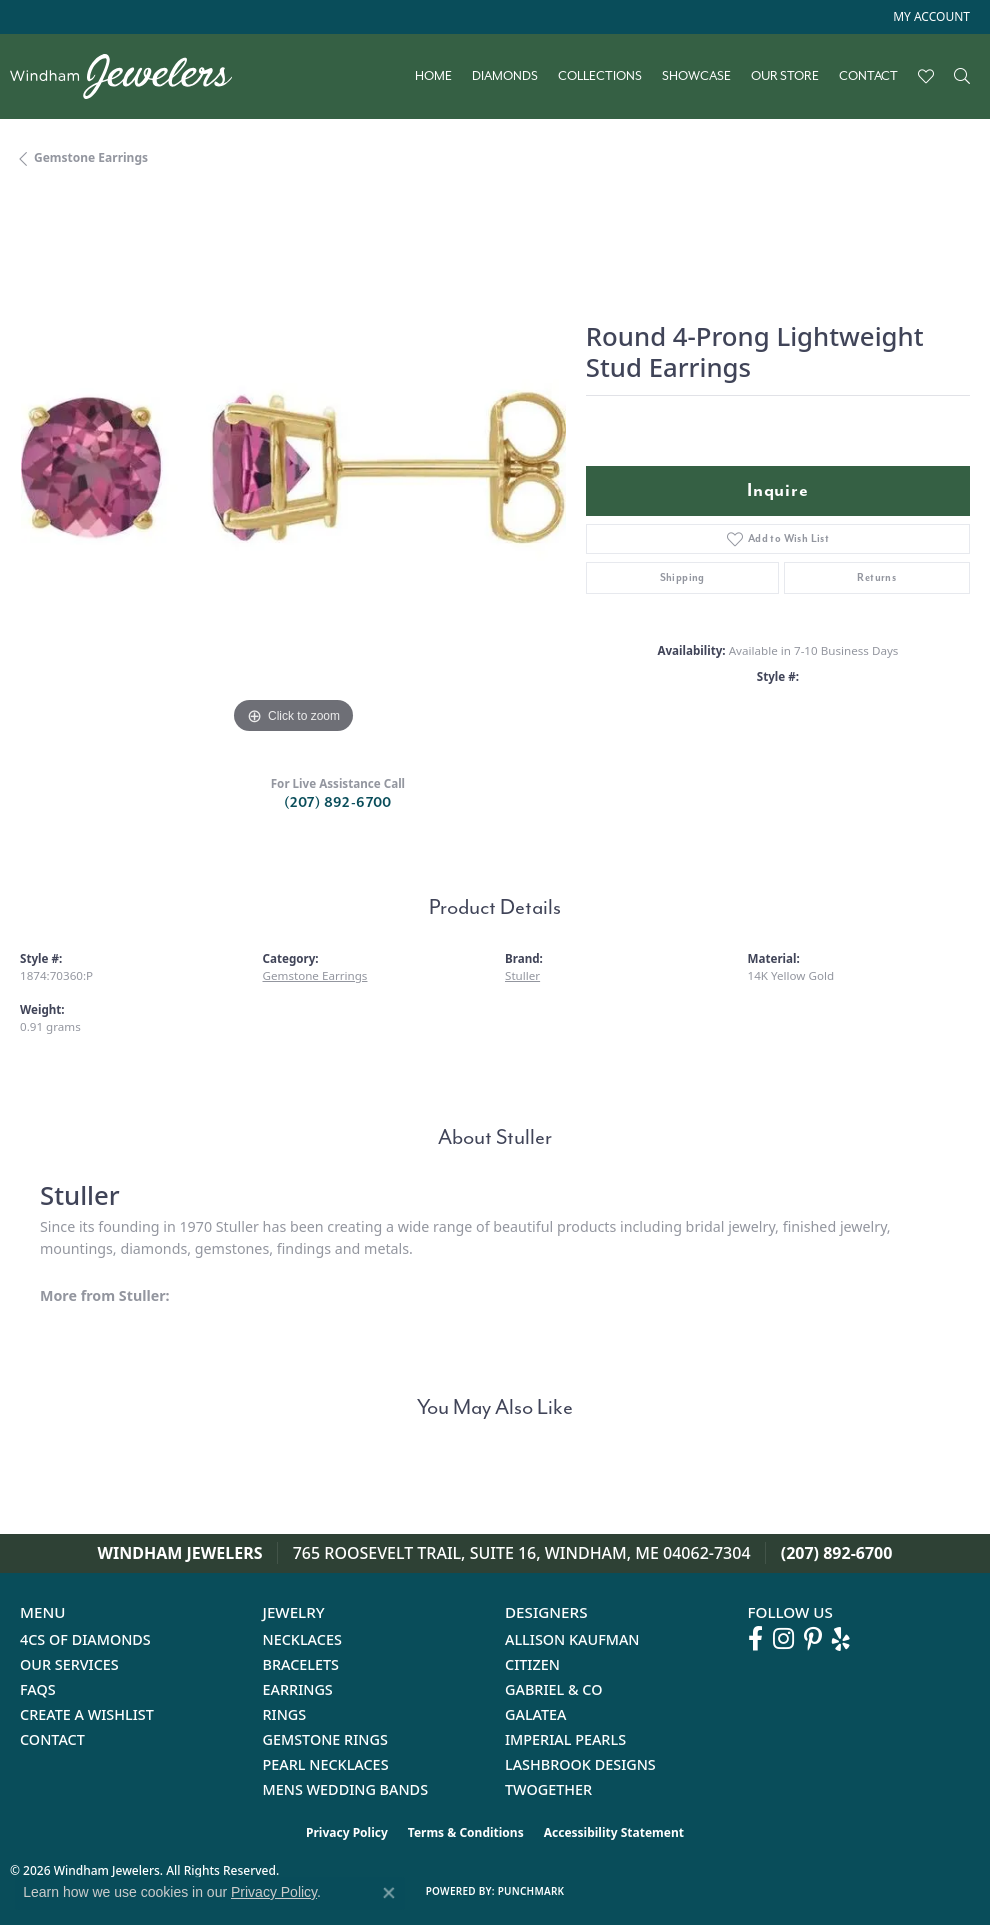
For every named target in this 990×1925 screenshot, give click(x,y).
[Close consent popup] (389, 1893)
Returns (876, 577)
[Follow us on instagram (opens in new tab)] (783, 1639)
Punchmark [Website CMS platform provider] (531, 1891)
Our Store (785, 76)
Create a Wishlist (87, 1714)
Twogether (548, 1789)
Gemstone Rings (325, 1739)
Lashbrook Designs (580, 1764)
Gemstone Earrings (91, 157)
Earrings (298, 1689)
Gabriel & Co (553, 1689)
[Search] (962, 76)
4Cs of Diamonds (85, 1639)
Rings (285, 1714)
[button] (929, 17)
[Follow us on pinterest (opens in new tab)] (813, 1639)
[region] (293, 467)
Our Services (69, 1664)
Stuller (522, 975)
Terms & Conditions (466, 1832)
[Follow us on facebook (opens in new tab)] (755, 1639)
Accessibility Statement (614, 1832)
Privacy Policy (347, 1832)
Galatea (536, 1714)
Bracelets (301, 1664)
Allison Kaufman (572, 1639)
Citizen (532, 1664)
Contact (868, 76)
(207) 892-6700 (338, 802)
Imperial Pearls (565, 1739)
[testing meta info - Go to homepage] (131, 76)
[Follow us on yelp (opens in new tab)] (841, 1639)
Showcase (696, 76)
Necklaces (302, 1639)
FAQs (38, 1689)
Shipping (682, 577)
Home (433, 76)
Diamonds (505, 76)
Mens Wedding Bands (346, 1789)
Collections (600, 76)
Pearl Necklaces (326, 1764)
